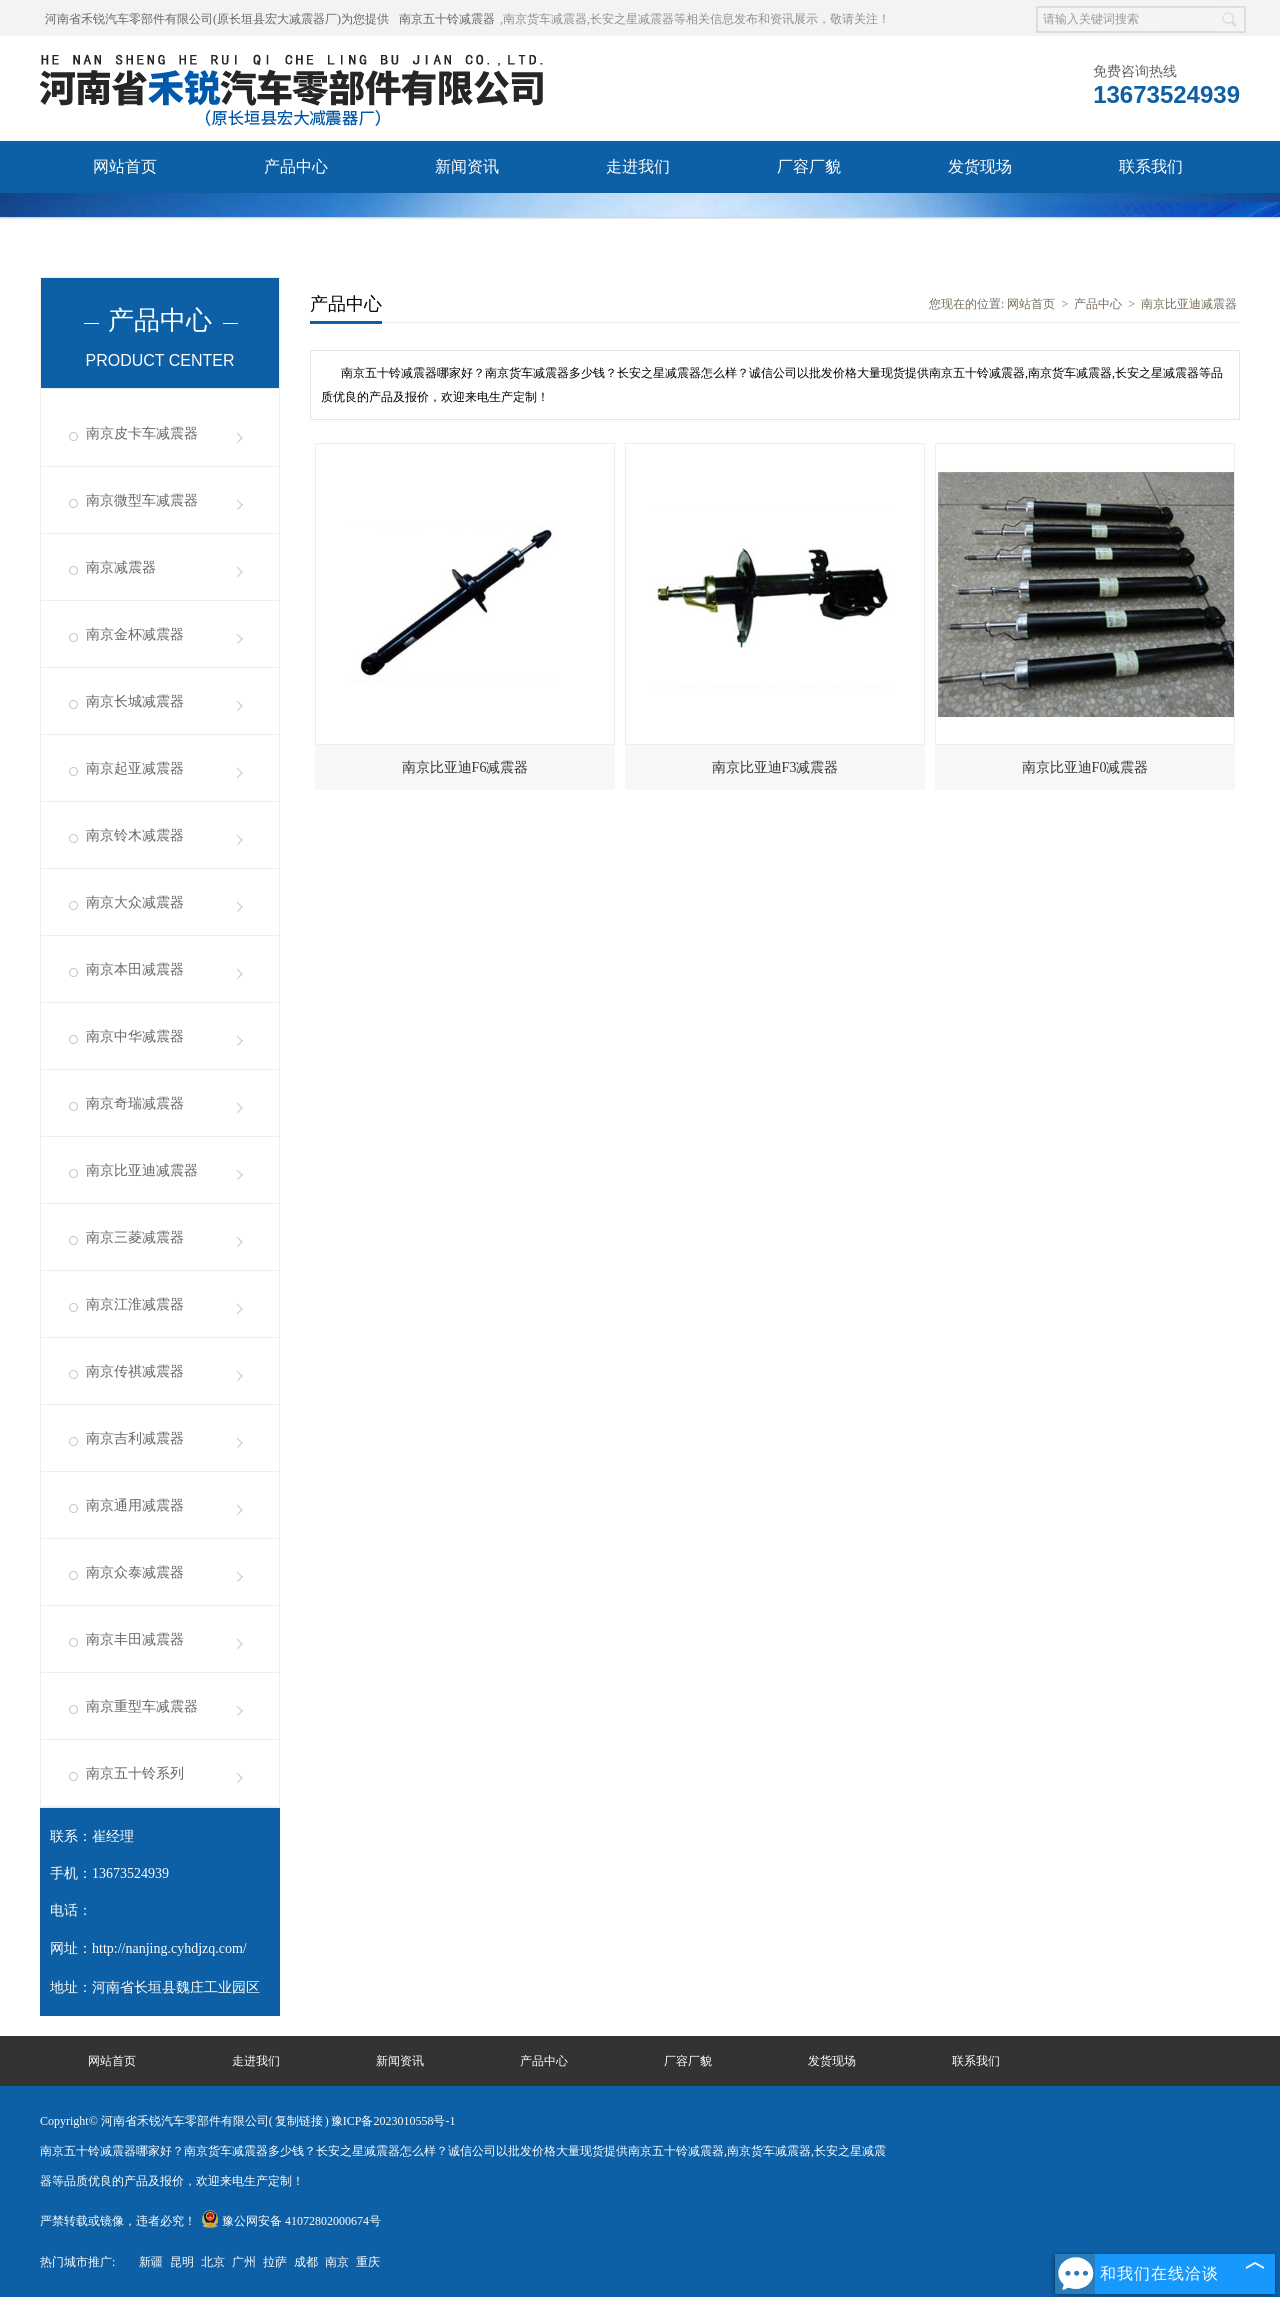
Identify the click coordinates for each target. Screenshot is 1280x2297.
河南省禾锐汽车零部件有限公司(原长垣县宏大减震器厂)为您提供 (217, 19)
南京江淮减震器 (135, 1304)
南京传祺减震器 (135, 1371)
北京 (213, 2262)
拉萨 (275, 2262)
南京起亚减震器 (135, 768)
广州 (244, 2262)
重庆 (368, 2262)
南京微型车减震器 (142, 500)
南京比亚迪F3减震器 (775, 767)
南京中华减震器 (135, 1036)
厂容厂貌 (809, 166)
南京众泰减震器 (135, 1572)
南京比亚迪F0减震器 (1085, 767)
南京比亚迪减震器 (142, 1170)
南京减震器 (121, 567)
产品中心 (296, 166)
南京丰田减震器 (135, 1639)
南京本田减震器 (135, 969)
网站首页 (125, 166)
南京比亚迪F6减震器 (465, 767)
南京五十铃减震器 (447, 19)
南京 (337, 2262)
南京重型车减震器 (142, 1706)
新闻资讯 (467, 166)
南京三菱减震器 (135, 1237)
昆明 (182, 2262)
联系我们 (1151, 166)
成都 (306, 2262)
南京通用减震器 (135, 1505)
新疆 (151, 2262)
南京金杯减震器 (135, 634)
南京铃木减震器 (135, 835)
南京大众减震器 (135, 902)
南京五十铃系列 (135, 1773)
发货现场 (980, 166)
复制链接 (299, 2121)
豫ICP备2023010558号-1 (393, 2121)
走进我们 (638, 166)
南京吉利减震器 (135, 1438)
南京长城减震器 (135, 701)
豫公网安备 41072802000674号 (291, 2221)
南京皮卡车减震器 (142, 433)
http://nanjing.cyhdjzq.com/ (169, 1948)
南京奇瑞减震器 (135, 1103)
